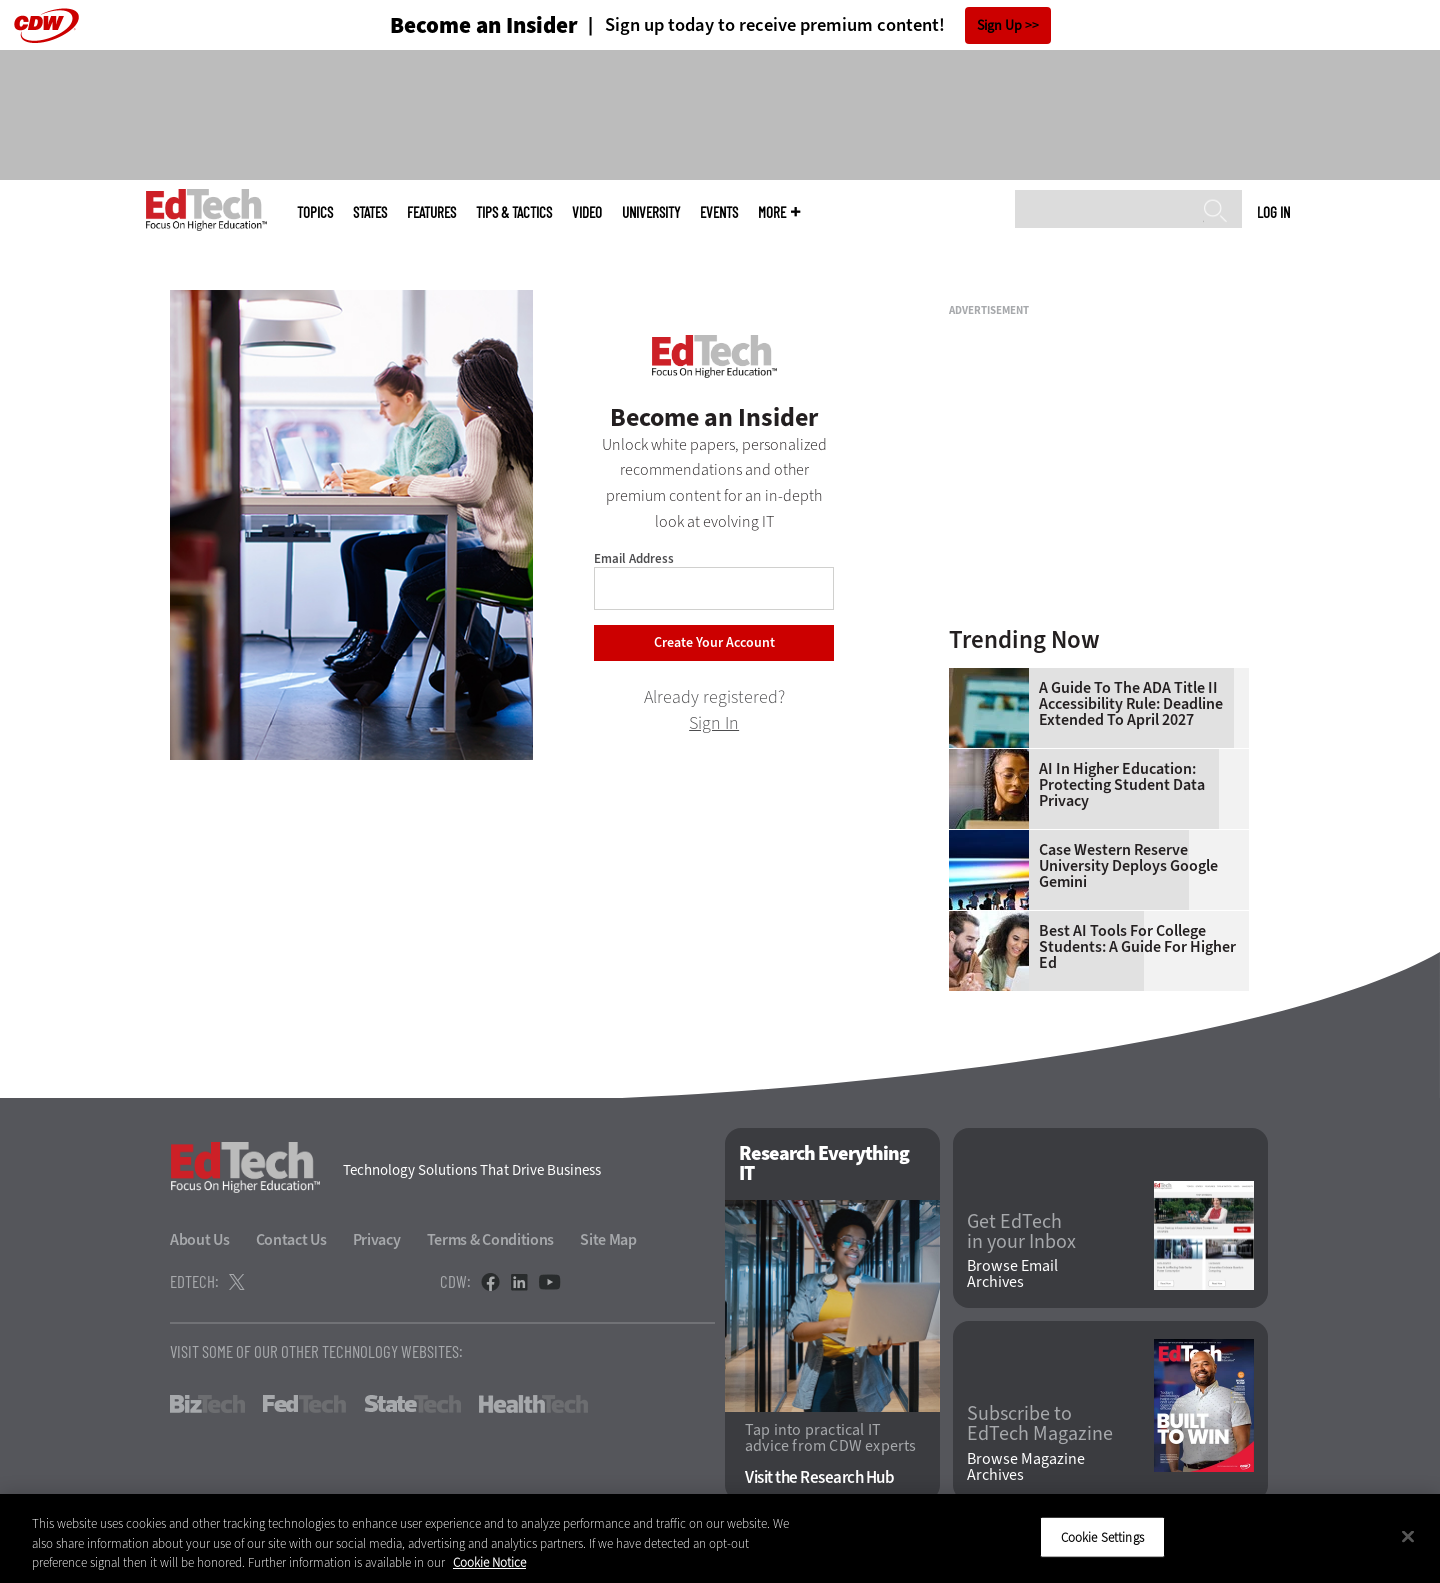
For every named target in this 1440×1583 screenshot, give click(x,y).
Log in (1273, 212)
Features (431, 212)
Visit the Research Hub (819, 1477)
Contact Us (291, 1239)
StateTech (412, 1404)
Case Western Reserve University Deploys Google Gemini (1128, 866)
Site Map (608, 1239)
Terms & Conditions (491, 1239)
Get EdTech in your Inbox (1021, 1232)
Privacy (377, 1239)
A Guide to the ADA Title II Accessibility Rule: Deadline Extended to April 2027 (1131, 704)
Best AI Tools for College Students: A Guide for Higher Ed (1137, 947)
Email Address (634, 558)
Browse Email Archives (1012, 1274)
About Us (200, 1239)
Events (719, 212)
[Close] (1408, 1536)
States (370, 212)
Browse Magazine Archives (1026, 1467)
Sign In (714, 723)
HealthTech (533, 1404)
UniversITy (651, 212)
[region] (720, 1538)
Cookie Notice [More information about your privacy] (489, 1562)
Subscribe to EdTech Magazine (1040, 1424)
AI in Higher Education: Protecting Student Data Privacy (1122, 785)
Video (587, 212)
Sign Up (999, 25)
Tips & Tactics (514, 212)
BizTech (207, 1404)
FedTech (304, 1404)
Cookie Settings (1102, 1536)
